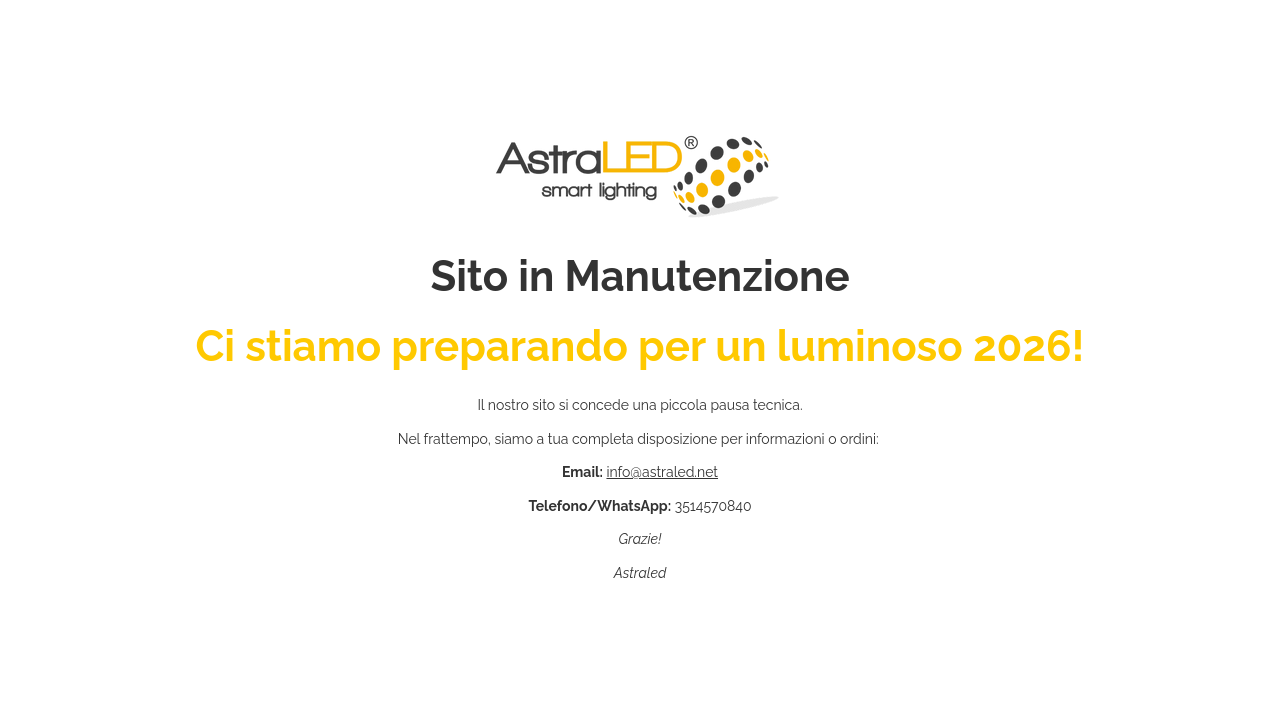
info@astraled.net (662, 472)
